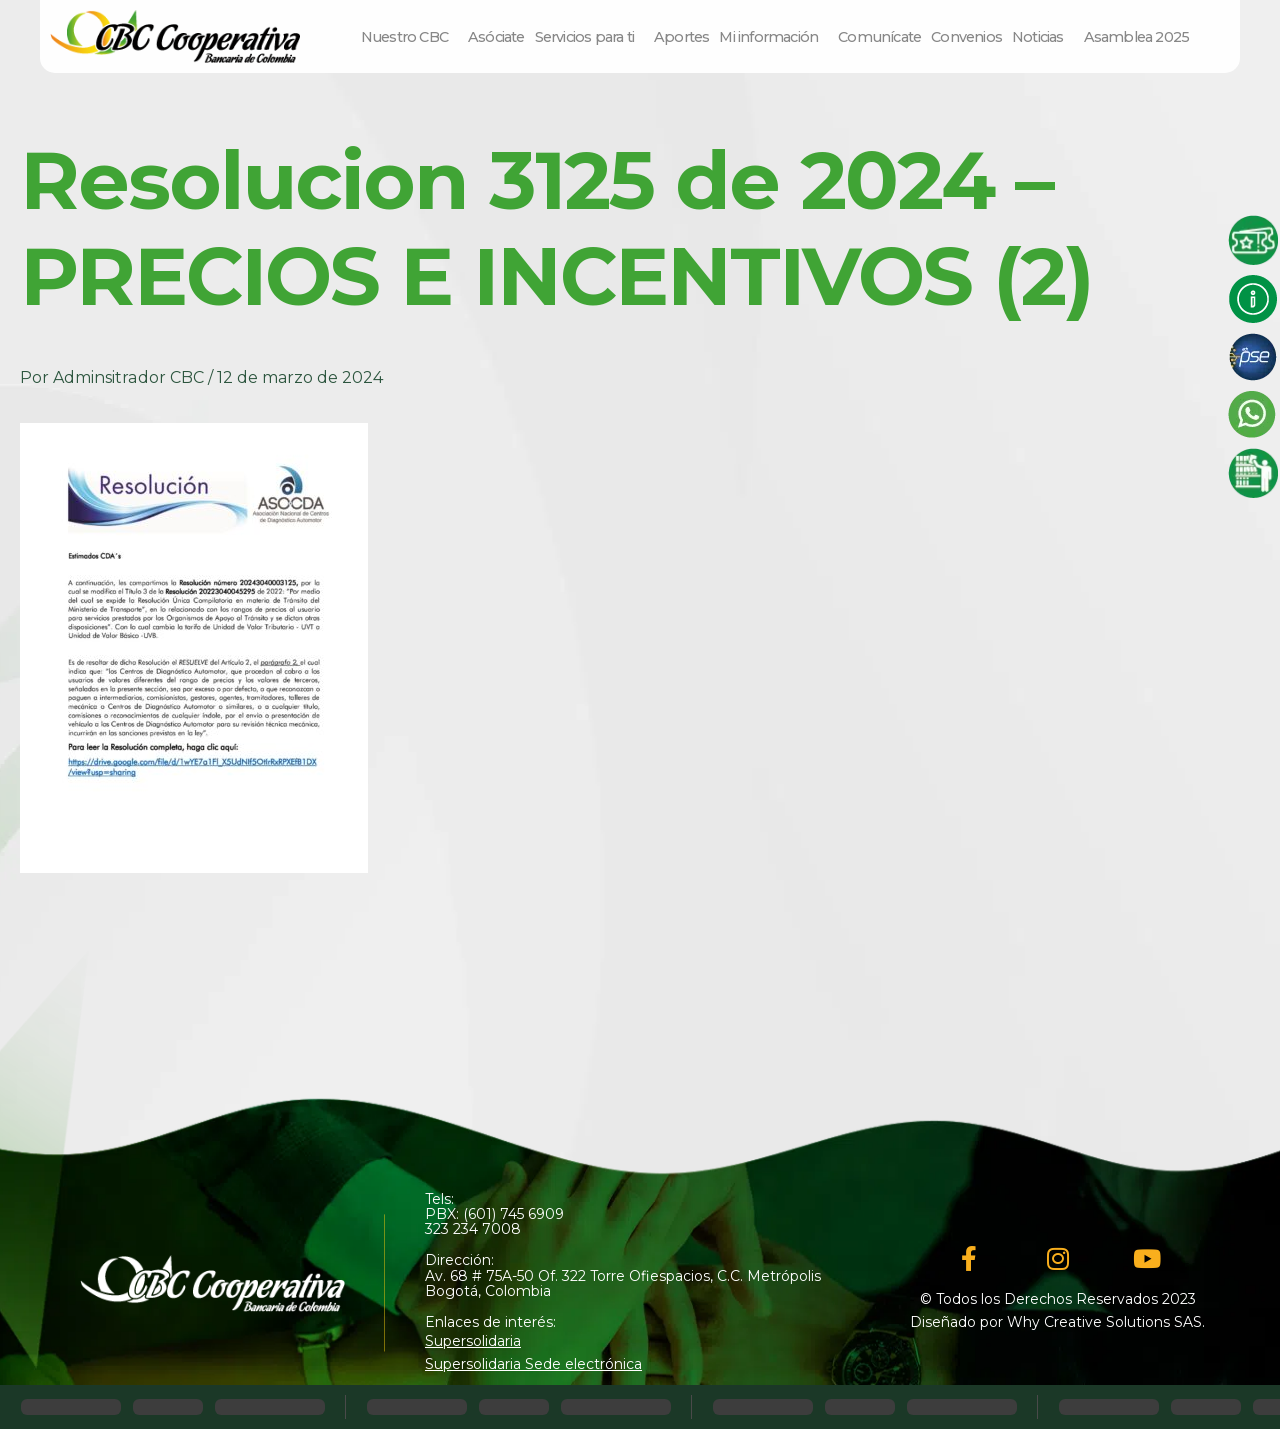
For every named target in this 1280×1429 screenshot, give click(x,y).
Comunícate (879, 37)
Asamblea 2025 (1137, 37)
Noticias (1043, 37)
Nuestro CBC (409, 37)
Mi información (773, 37)
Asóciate (496, 37)
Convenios (966, 37)
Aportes (681, 37)
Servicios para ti (589, 37)
